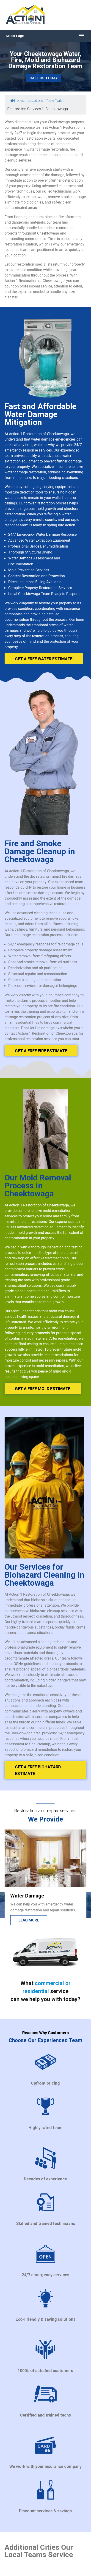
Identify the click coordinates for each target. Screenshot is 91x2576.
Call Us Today (44, 78)
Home (17, 100)
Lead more (29, 1920)
